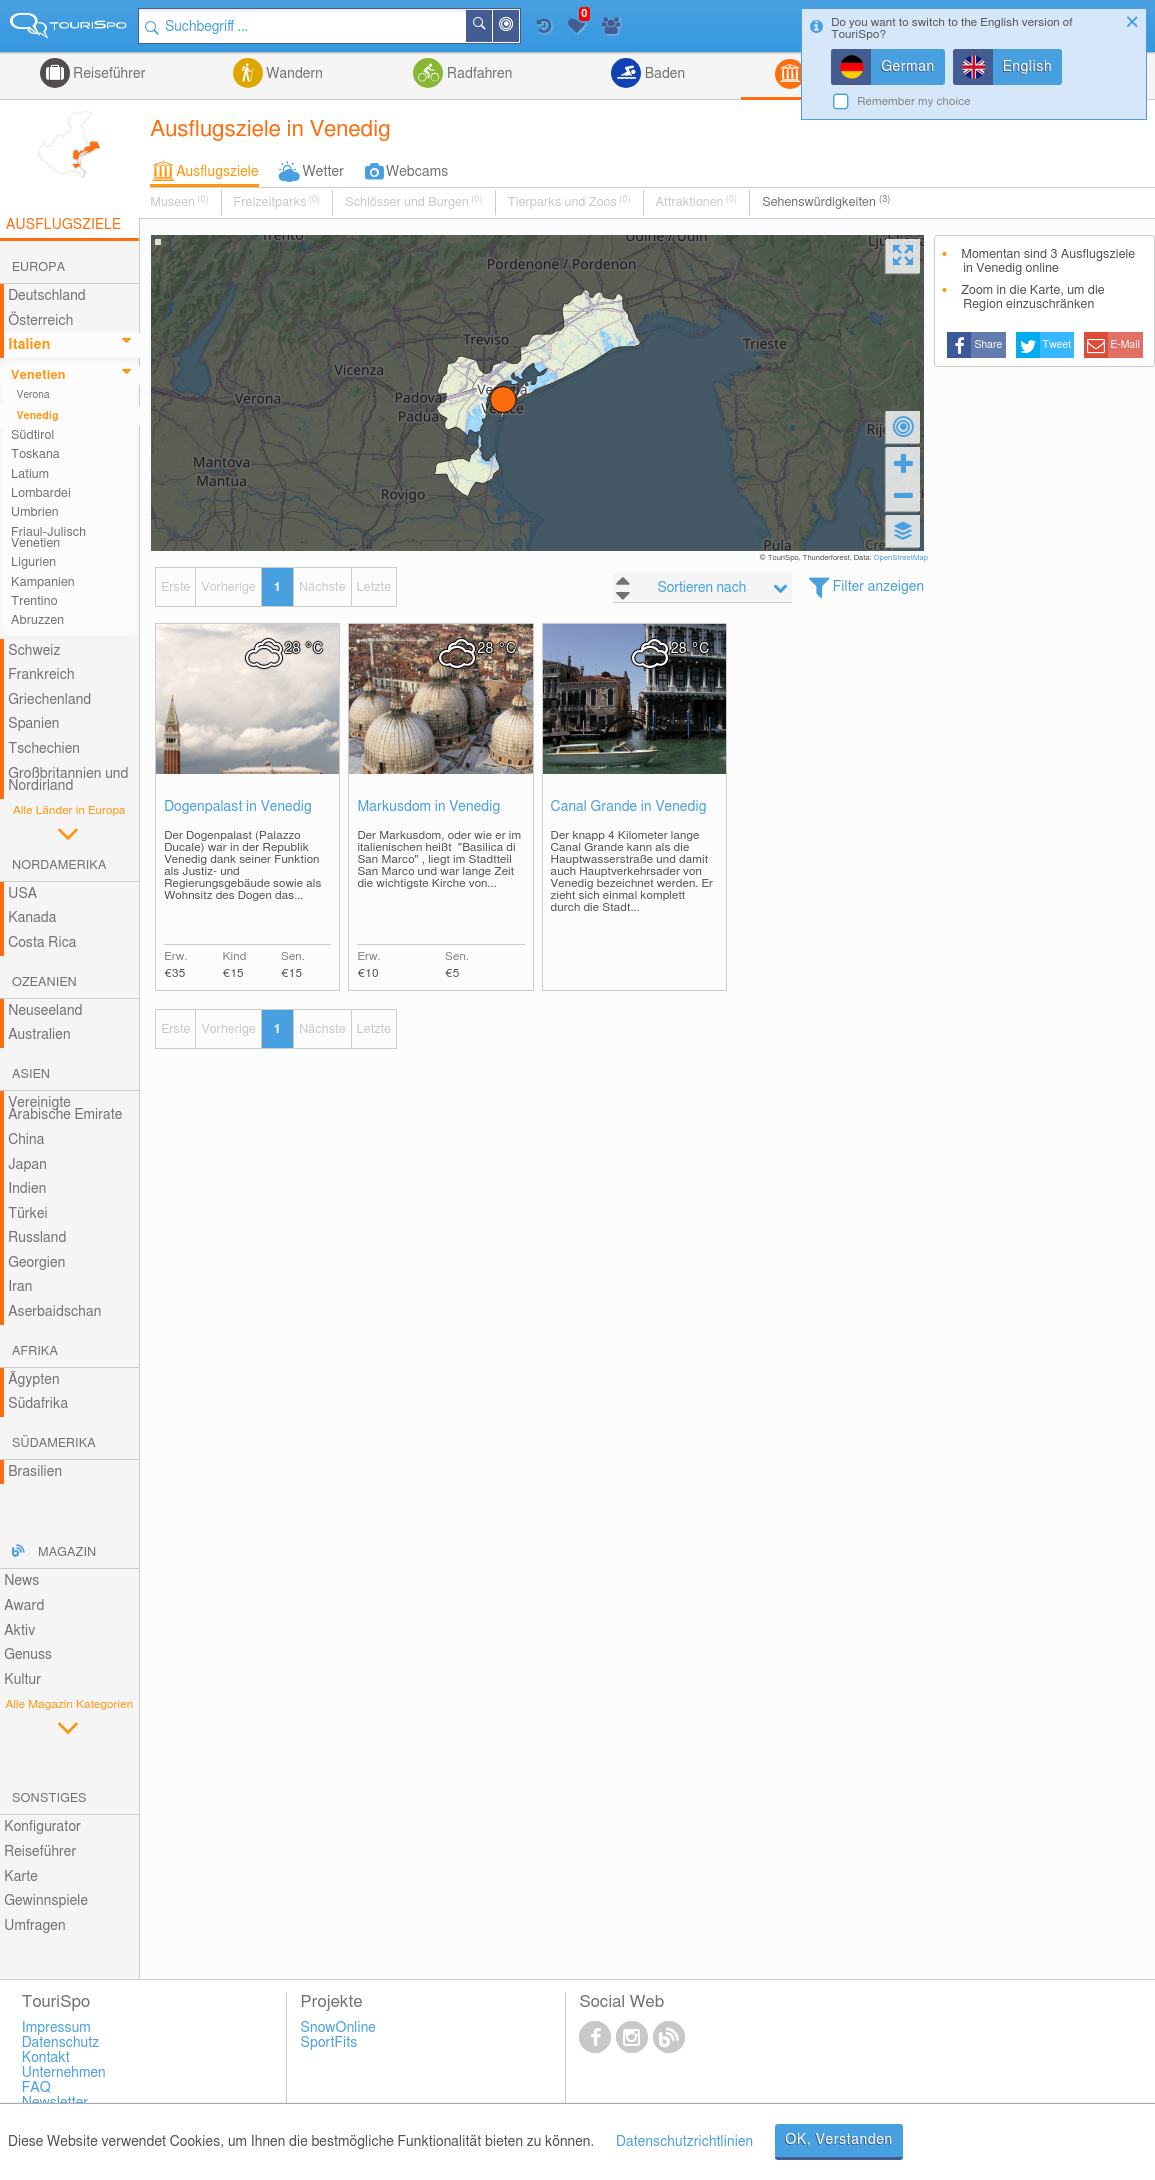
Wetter (323, 172)
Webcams (417, 172)
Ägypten (33, 1380)
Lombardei (41, 493)
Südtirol (32, 435)
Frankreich (41, 675)
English (1028, 67)
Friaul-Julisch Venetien (48, 538)
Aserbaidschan (54, 1312)
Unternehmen (64, 2073)
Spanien (33, 724)
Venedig (38, 416)
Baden (663, 74)
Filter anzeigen (878, 587)
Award (24, 1606)
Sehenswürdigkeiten (826, 202)
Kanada (32, 918)
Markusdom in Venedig (428, 807)
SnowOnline (338, 2028)
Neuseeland (45, 1011)
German (908, 67)
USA (22, 894)
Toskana (35, 454)
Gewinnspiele (46, 1901)
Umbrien (35, 512)
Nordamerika (59, 865)
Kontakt (46, 2058)
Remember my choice (914, 101)
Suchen (492, 26)
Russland (37, 1238)
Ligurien (33, 562)
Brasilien (35, 1472)
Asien (31, 1074)
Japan (27, 1165)
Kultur (22, 1680)
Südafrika (38, 1404)
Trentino (34, 601)
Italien (29, 345)
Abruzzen (37, 620)
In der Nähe (519, 27)
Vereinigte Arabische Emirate (65, 1109)
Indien (27, 1189)
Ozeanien (44, 982)
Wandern (293, 74)
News (21, 1581)
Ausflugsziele (217, 172)
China (26, 1140)
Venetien (38, 375)
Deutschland (47, 296)
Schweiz (34, 651)
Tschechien (44, 749)
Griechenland (49, 700)
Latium (30, 474)
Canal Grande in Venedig (629, 807)
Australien (39, 1035)
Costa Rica (42, 943)
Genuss (28, 1655)
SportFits (329, 2043)
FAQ (36, 2088)
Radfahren (477, 74)
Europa (38, 267)
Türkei (28, 1214)
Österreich (40, 321)
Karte (21, 1877)
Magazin (67, 1552)
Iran (20, 1287)
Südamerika (54, 1443)
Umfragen (34, 1926)
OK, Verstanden (839, 2140)
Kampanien (43, 582)
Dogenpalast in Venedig (238, 807)
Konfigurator (42, 1827)
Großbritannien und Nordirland (68, 780)
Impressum (56, 2028)
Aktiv (19, 1631)
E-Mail (1126, 345)
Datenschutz (61, 2043)
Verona (33, 395)
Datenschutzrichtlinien (684, 2142)
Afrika (35, 1351)
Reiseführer (108, 74)
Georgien (36, 1263)
